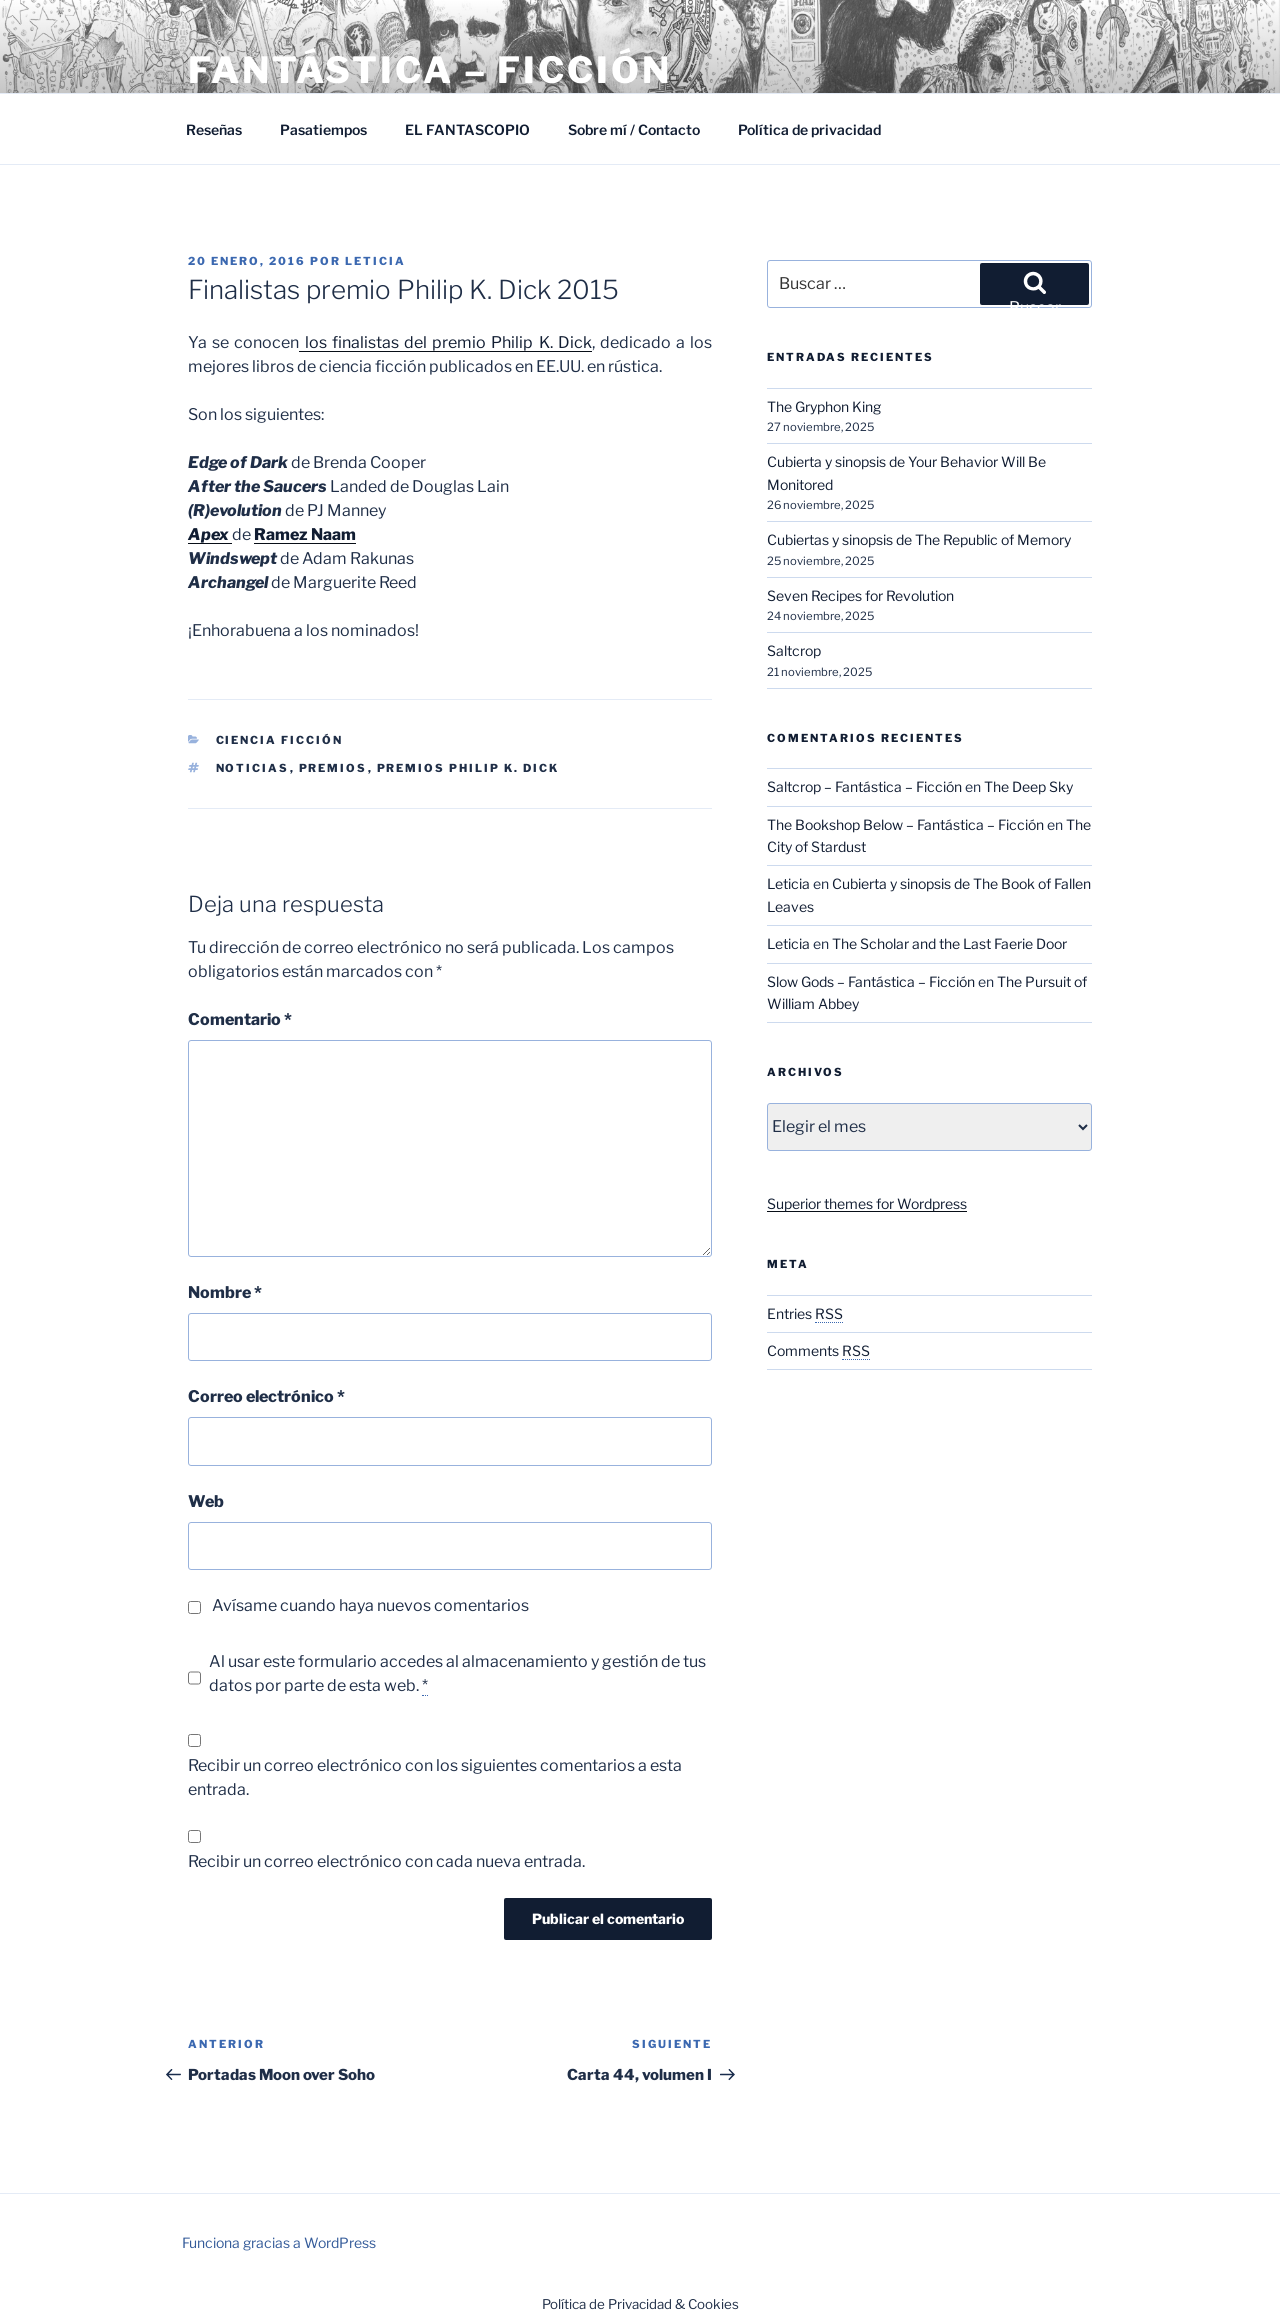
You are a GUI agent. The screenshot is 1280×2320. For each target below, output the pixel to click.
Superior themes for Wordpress (867, 1203)
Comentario (240, 1019)
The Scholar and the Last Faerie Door (949, 943)
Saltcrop (794, 650)
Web (206, 1501)
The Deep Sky (1028, 786)
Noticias (253, 768)
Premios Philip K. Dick (468, 768)
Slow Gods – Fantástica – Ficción (871, 981)
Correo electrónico (266, 1396)
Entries (805, 1313)
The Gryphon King (824, 406)
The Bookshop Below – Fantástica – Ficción (905, 824)
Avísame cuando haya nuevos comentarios (370, 1605)
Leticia (375, 261)
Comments (818, 1350)
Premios (333, 768)
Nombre (225, 1292)
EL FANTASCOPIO (467, 129)
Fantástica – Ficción (430, 70)
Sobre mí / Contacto (634, 129)
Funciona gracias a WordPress (279, 2242)
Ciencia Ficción (280, 740)
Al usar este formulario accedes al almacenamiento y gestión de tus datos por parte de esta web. (457, 1674)
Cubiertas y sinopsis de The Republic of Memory (919, 539)
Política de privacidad (809, 129)
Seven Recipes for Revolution (860, 595)
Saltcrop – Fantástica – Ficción (864, 786)
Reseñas (214, 129)
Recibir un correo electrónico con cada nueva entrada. (386, 1861)
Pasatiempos (323, 129)
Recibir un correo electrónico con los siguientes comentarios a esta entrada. (435, 1777)
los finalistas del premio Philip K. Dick (445, 342)
